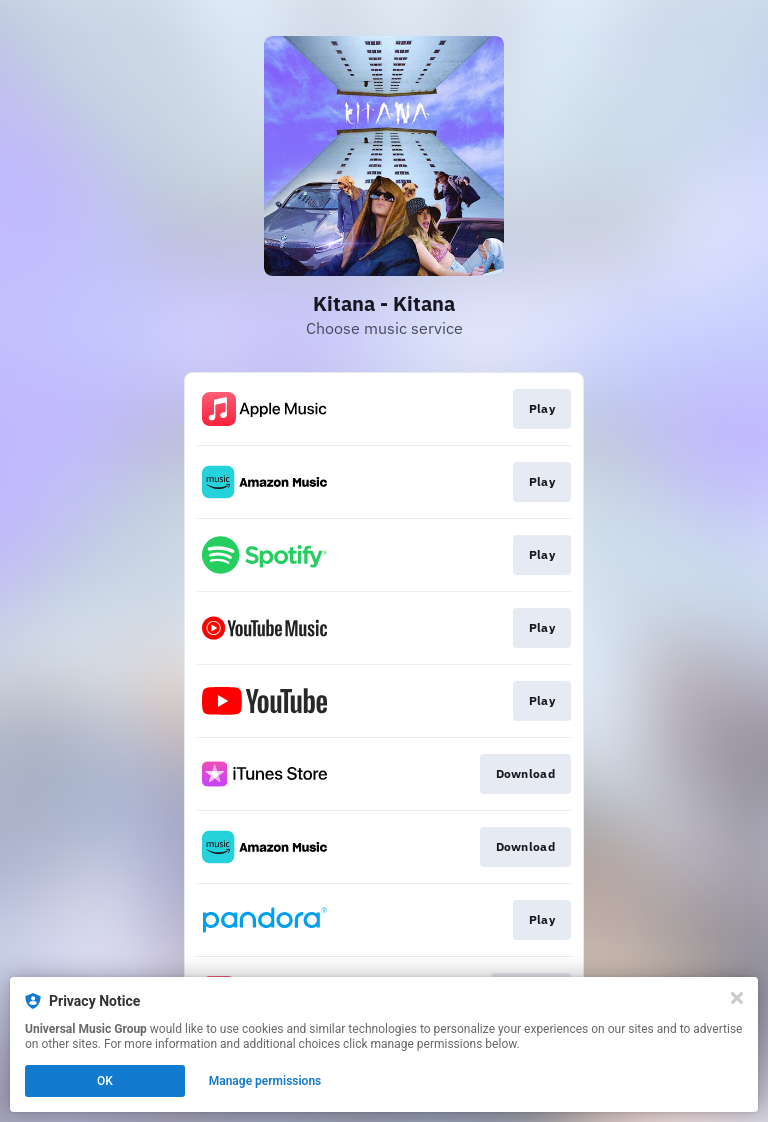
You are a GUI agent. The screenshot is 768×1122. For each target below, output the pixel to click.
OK (105, 1081)
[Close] (737, 998)
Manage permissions (265, 1081)
